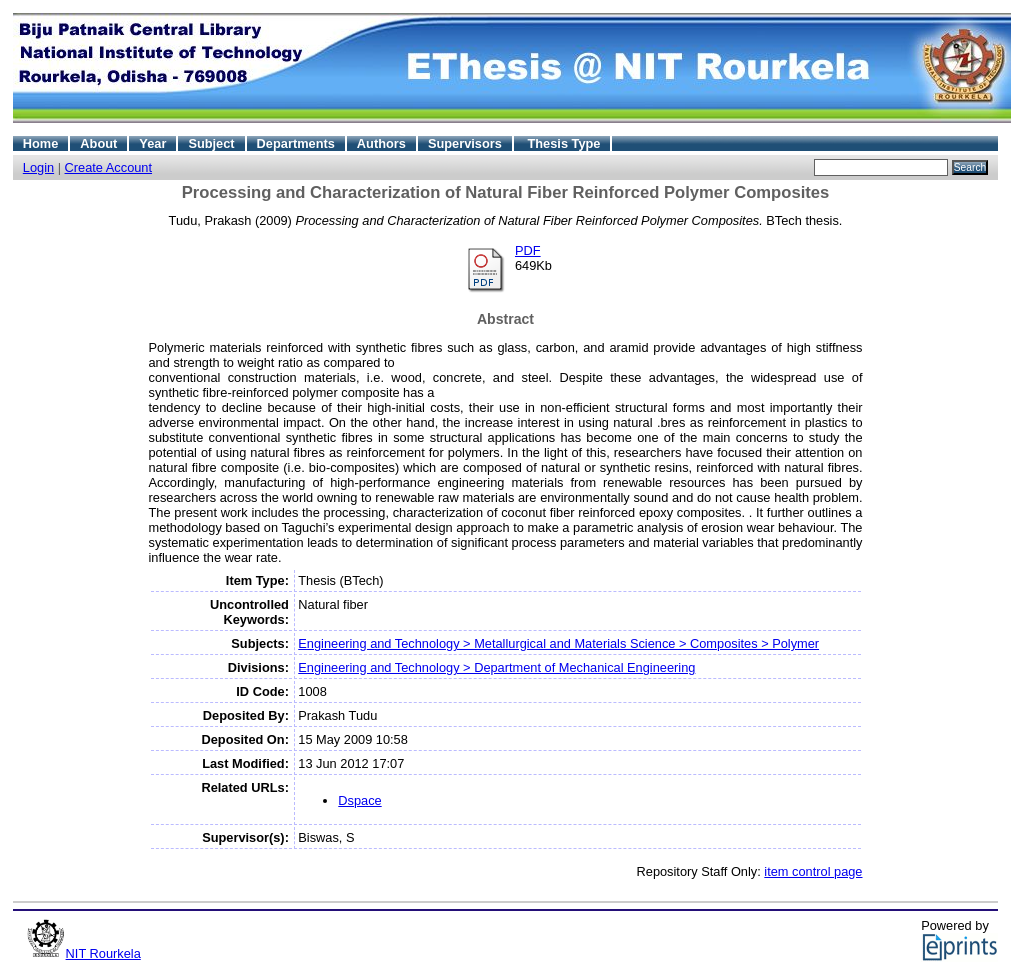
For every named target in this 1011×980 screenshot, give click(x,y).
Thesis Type (563, 143)
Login (38, 167)
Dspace (359, 800)
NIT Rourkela (103, 953)
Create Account (109, 167)
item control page (813, 871)
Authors (381, 143)
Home (41, 143)
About (98, 143)
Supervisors (465, 143)
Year (152, 143)
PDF (528, 250)
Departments (296, 143)
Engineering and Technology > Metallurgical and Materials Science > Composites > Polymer (558, 643)
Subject (211, 143)
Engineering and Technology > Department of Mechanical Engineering (496, 667)
